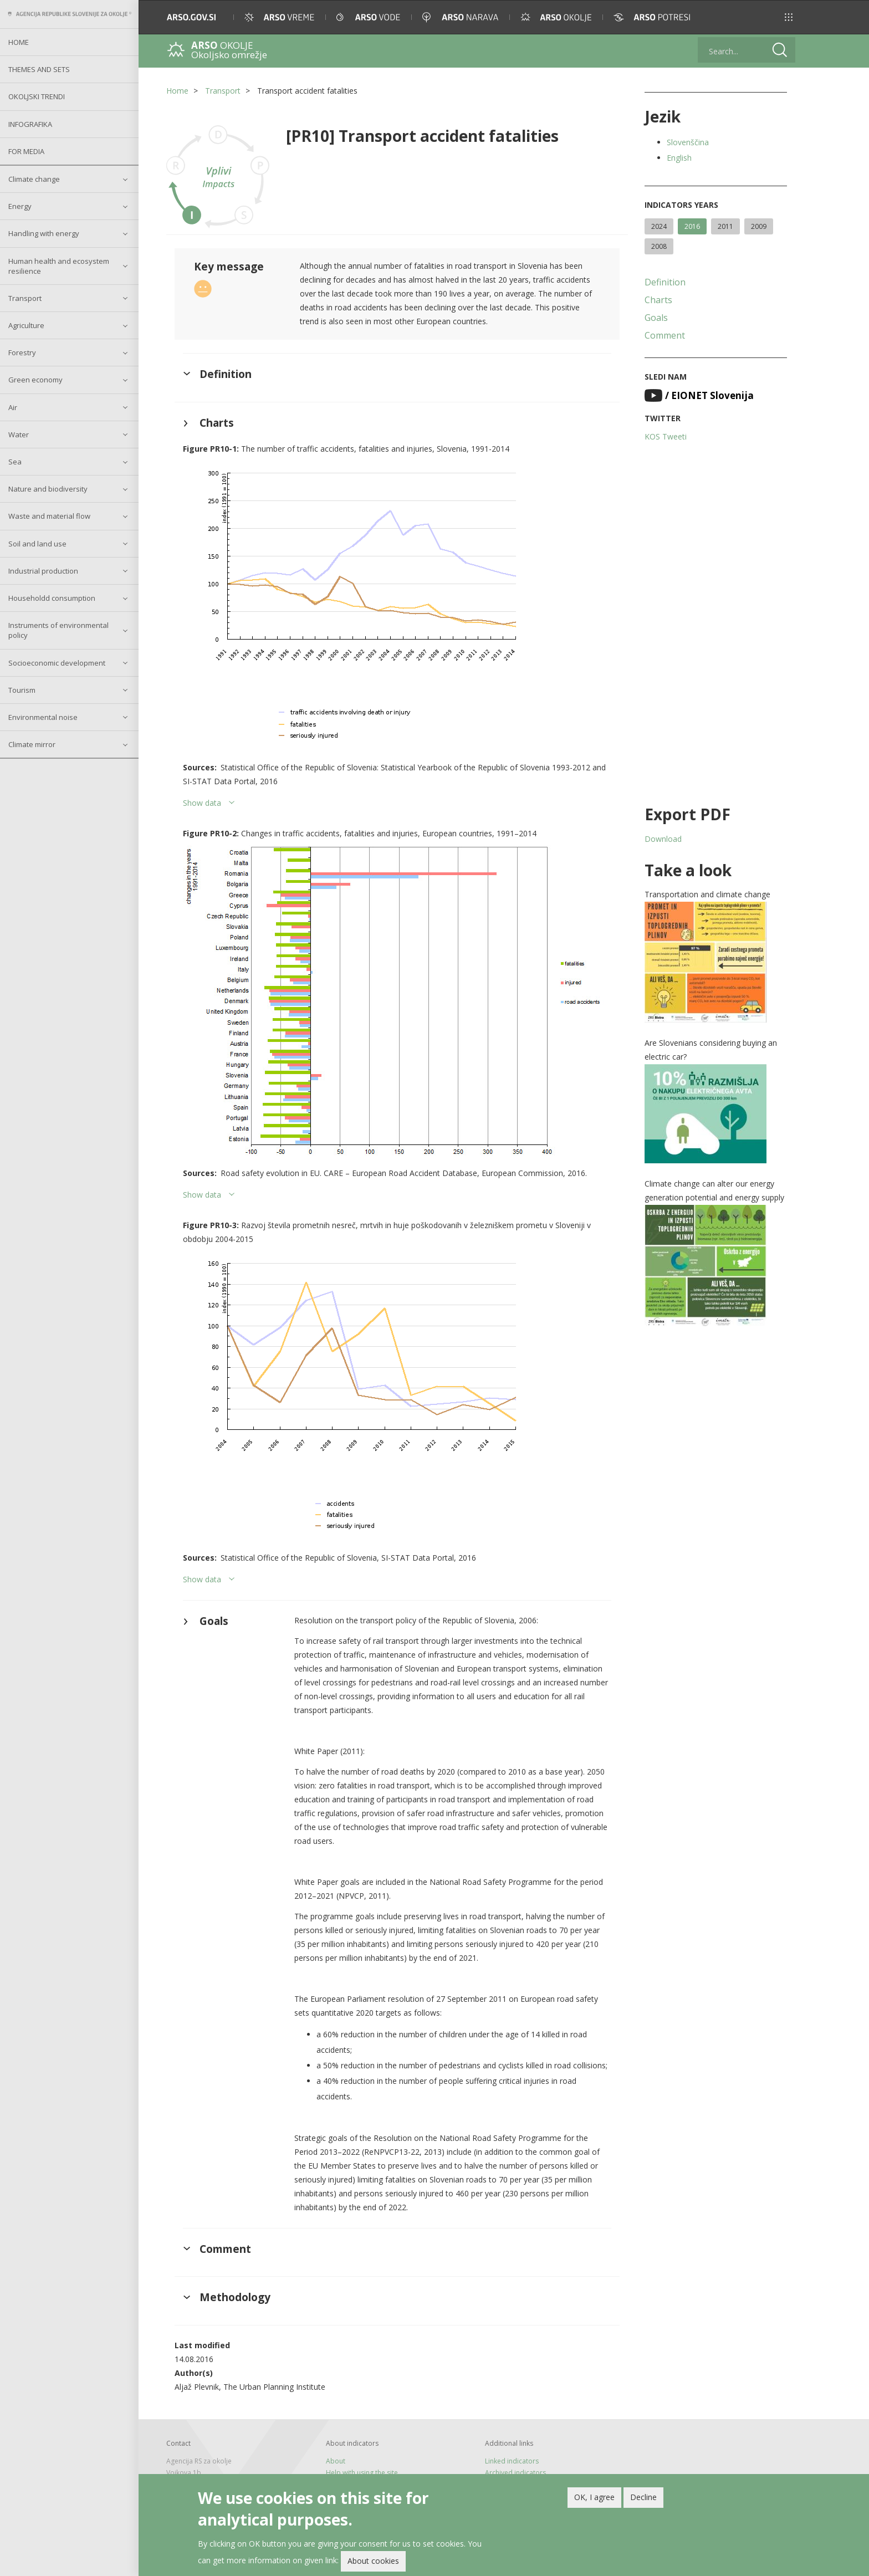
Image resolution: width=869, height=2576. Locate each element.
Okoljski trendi (36, 96)
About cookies (373, 2563)
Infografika (30, 124)
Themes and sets (39, 69)
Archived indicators (515, 2472)
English (679, 157)
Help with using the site (362, 2472)
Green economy (35, 380)
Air (12, 407)
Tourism (21, 690)
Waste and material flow (49, 516)
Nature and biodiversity (48, 489)
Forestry (22, 352)
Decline (643, 2498)
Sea (15, 462)
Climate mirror (31, 744)
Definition (665, 282)
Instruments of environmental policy (58, 630)
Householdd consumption (51, 598)
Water (18, 434)
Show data (202, 803)
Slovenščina (688, 142)
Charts (658, 300)
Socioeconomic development (56, 663)
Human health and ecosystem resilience (58, 266)
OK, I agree (594, 2498)
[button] (788, 17)
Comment (665, 335)
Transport (25, 298)
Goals (656, 317)
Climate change (34, 179)
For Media (26, 151)
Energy (20, 206)
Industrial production (43, 571)
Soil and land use (37, 544)
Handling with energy (43, 233)
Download (663, 839)
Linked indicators (512, 2461)
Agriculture (26, 325)
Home (18, 42)
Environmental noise (43, 717)
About (335, 2461)
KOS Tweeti (666, 436)
